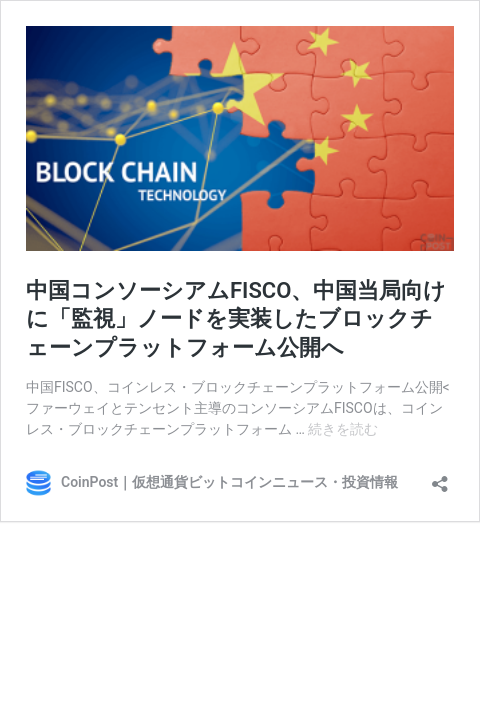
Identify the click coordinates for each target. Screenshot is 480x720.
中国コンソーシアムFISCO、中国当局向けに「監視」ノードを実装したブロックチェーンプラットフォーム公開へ (236, 319)
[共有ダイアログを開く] (440, 477)
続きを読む (343, 429)
